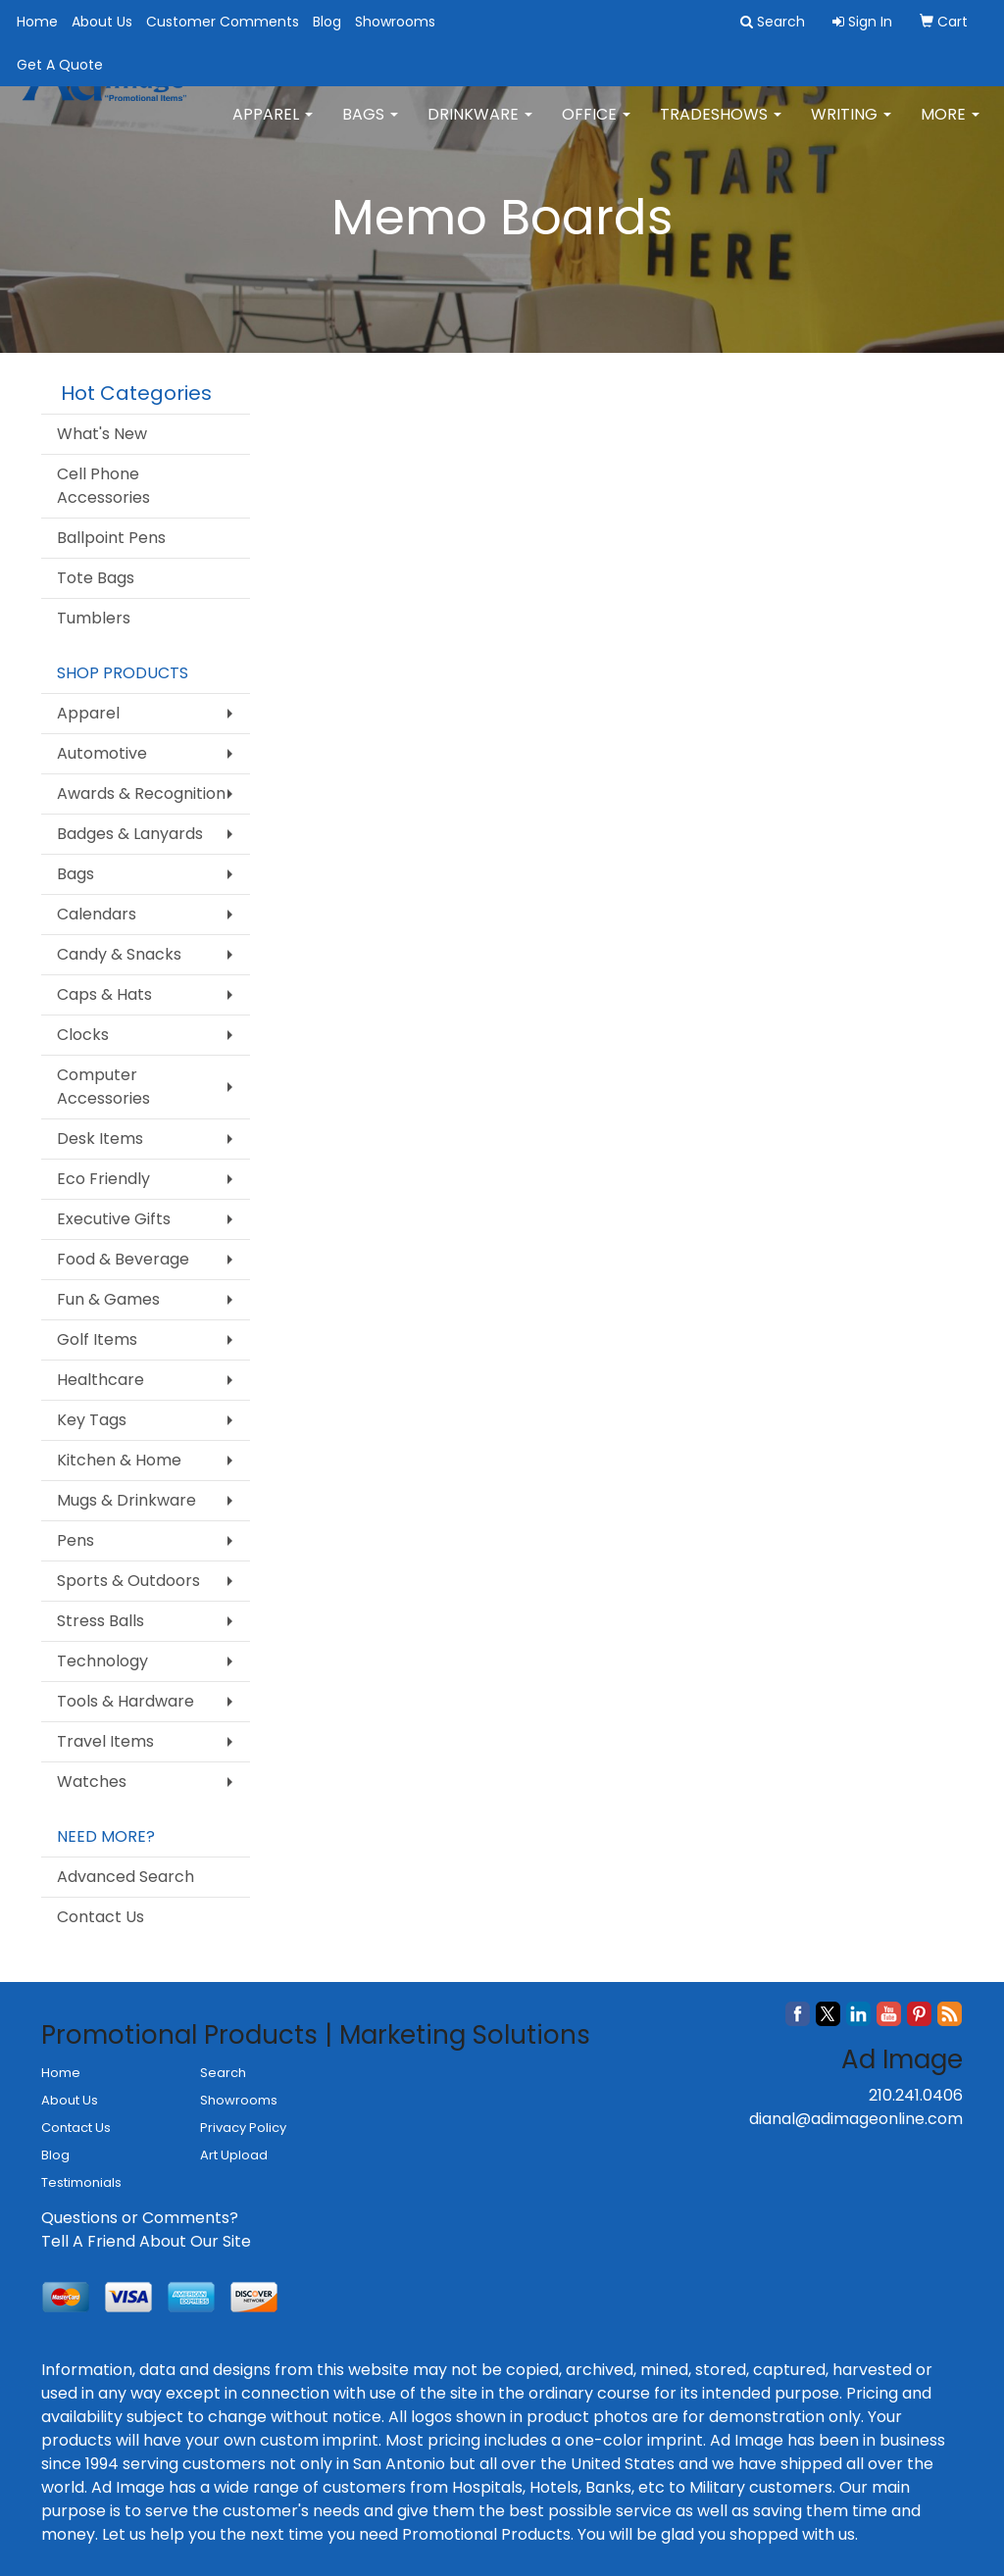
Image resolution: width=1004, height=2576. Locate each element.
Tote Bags (95, 578)
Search (223, 2072)
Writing (851, 127)
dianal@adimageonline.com (856, 2118)
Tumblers (93, 618)
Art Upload (234, 2155)
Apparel (272, 127)
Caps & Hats (104, 994)
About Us (102, 21)
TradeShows (720, 127)
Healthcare (100, 1379)
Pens (75, 1540)
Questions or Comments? (139, 2217)
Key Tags (91, 1420)
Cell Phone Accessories (103, 486)
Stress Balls (100, 1621)
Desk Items (100, 1138)
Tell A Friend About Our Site (146, 2241)
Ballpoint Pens (111, 537)
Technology (102, 1661)
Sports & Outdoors (128, 1580)
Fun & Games (108, 1299)
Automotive (102, 753)
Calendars (96, 914)
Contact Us (100, 1917)
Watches (91, 1781)
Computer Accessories (103, 1087)
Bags (370, 127)
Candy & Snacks (119, 954)
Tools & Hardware (125, 1701)
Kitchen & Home (119, 1460)
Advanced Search (125, 1876)
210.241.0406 (916, 2095)
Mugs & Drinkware (126, 1500)
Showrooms (395, 21)
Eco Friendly (103, 1178)
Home (37, 21)
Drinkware (479, 127)
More (950, 127)
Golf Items (97, 1339)
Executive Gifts (114, 1219)
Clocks (83, 1034)
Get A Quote (60, 64)
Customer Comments (222, 21)
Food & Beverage (123, 1259)
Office (596, 127)
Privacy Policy (243, 2127)
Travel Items (105, 1741)
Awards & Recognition (141, 793)
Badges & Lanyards (130, 833)
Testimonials (81, 2182)
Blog (327, 21)
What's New (102, 433)
